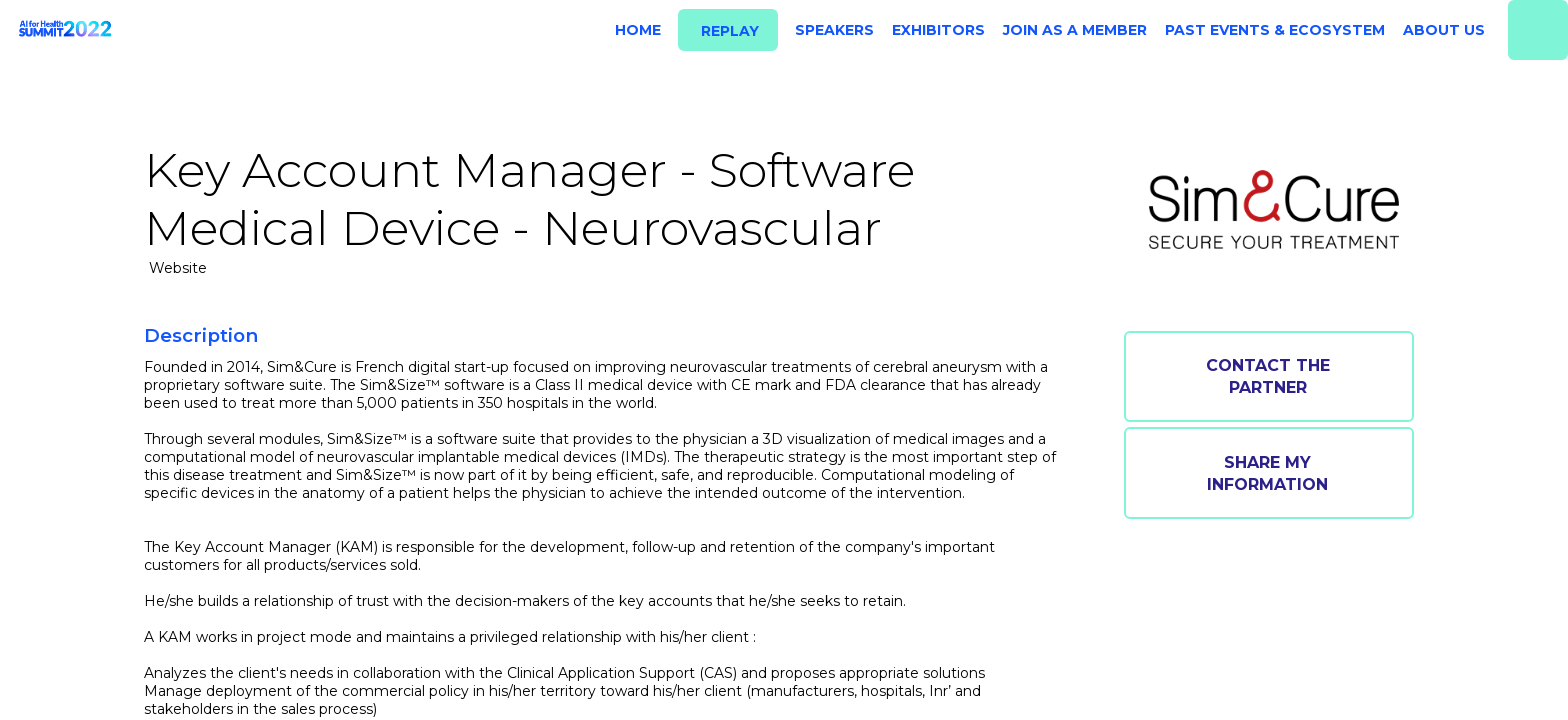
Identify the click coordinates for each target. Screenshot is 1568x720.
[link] (634, 30)
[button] (728, 30)
